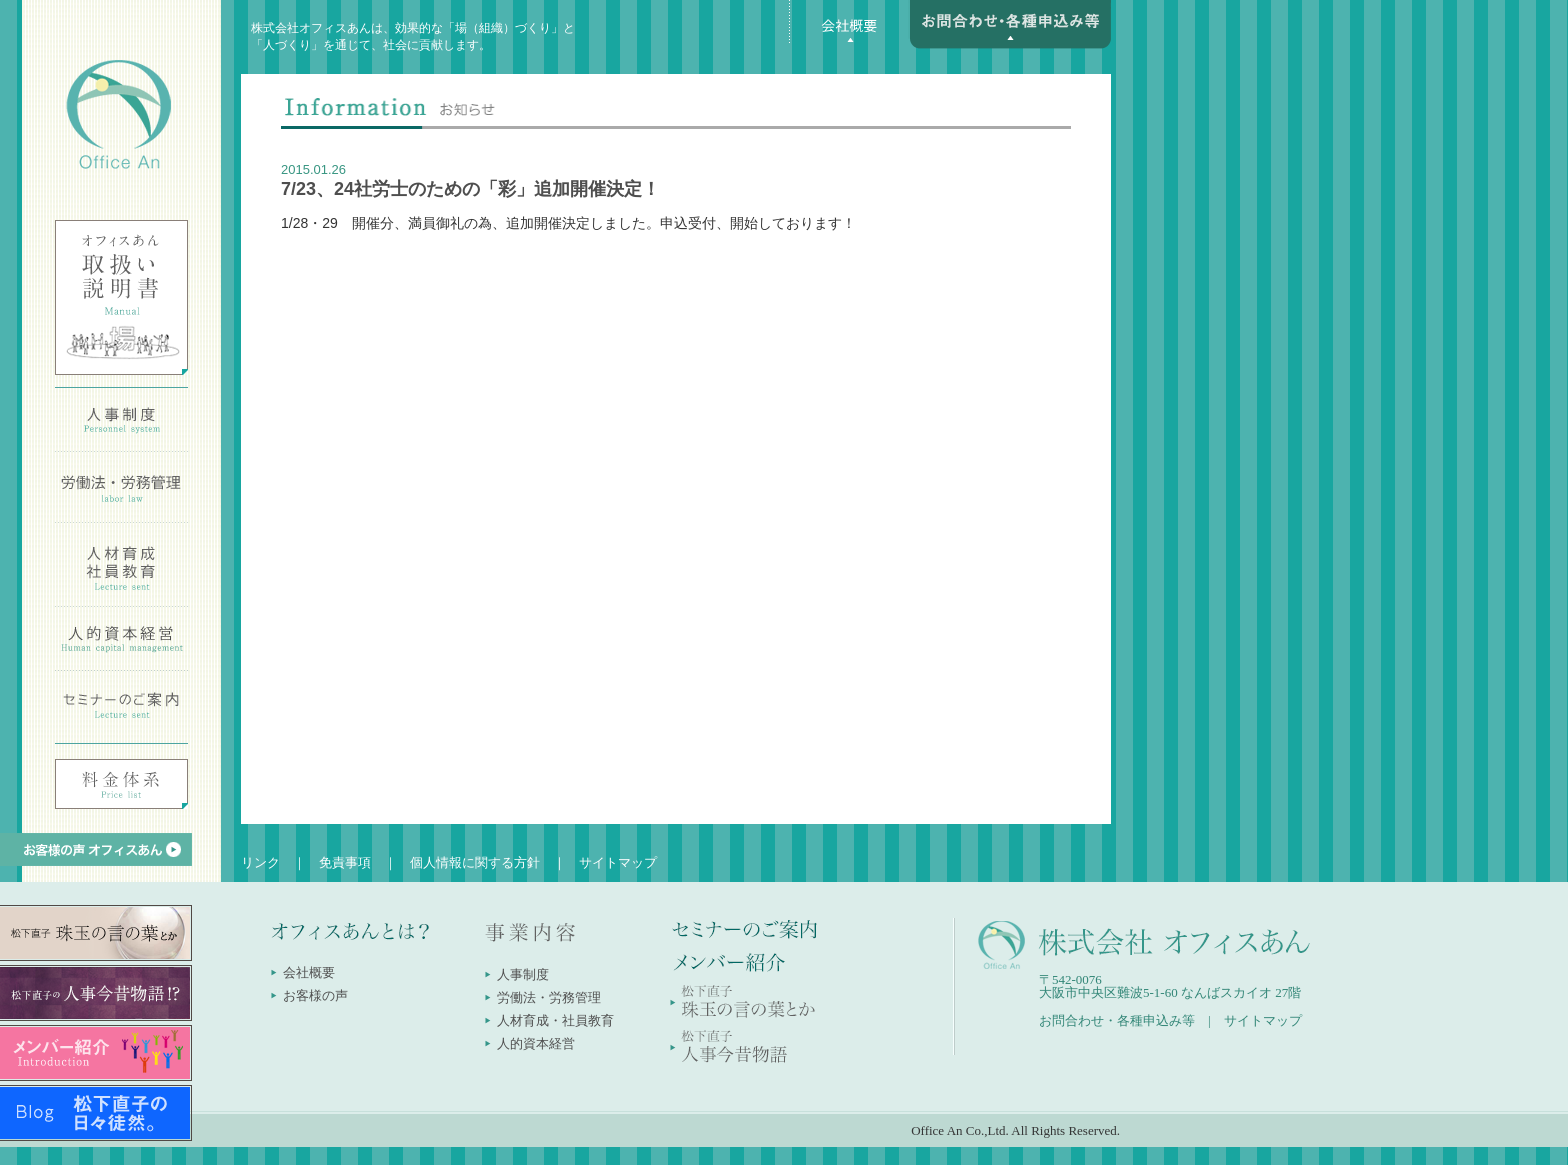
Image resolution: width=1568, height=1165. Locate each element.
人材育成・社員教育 (555, 1020)
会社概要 (309, 972)
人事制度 (523, 974)
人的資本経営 (536, 1043)
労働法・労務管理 (549, 997)
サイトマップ (618, 862)
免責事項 (345, 862)
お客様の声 (315, 995)
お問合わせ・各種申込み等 (1117, 1020)
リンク (260, 862)
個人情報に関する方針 (475, 862)
